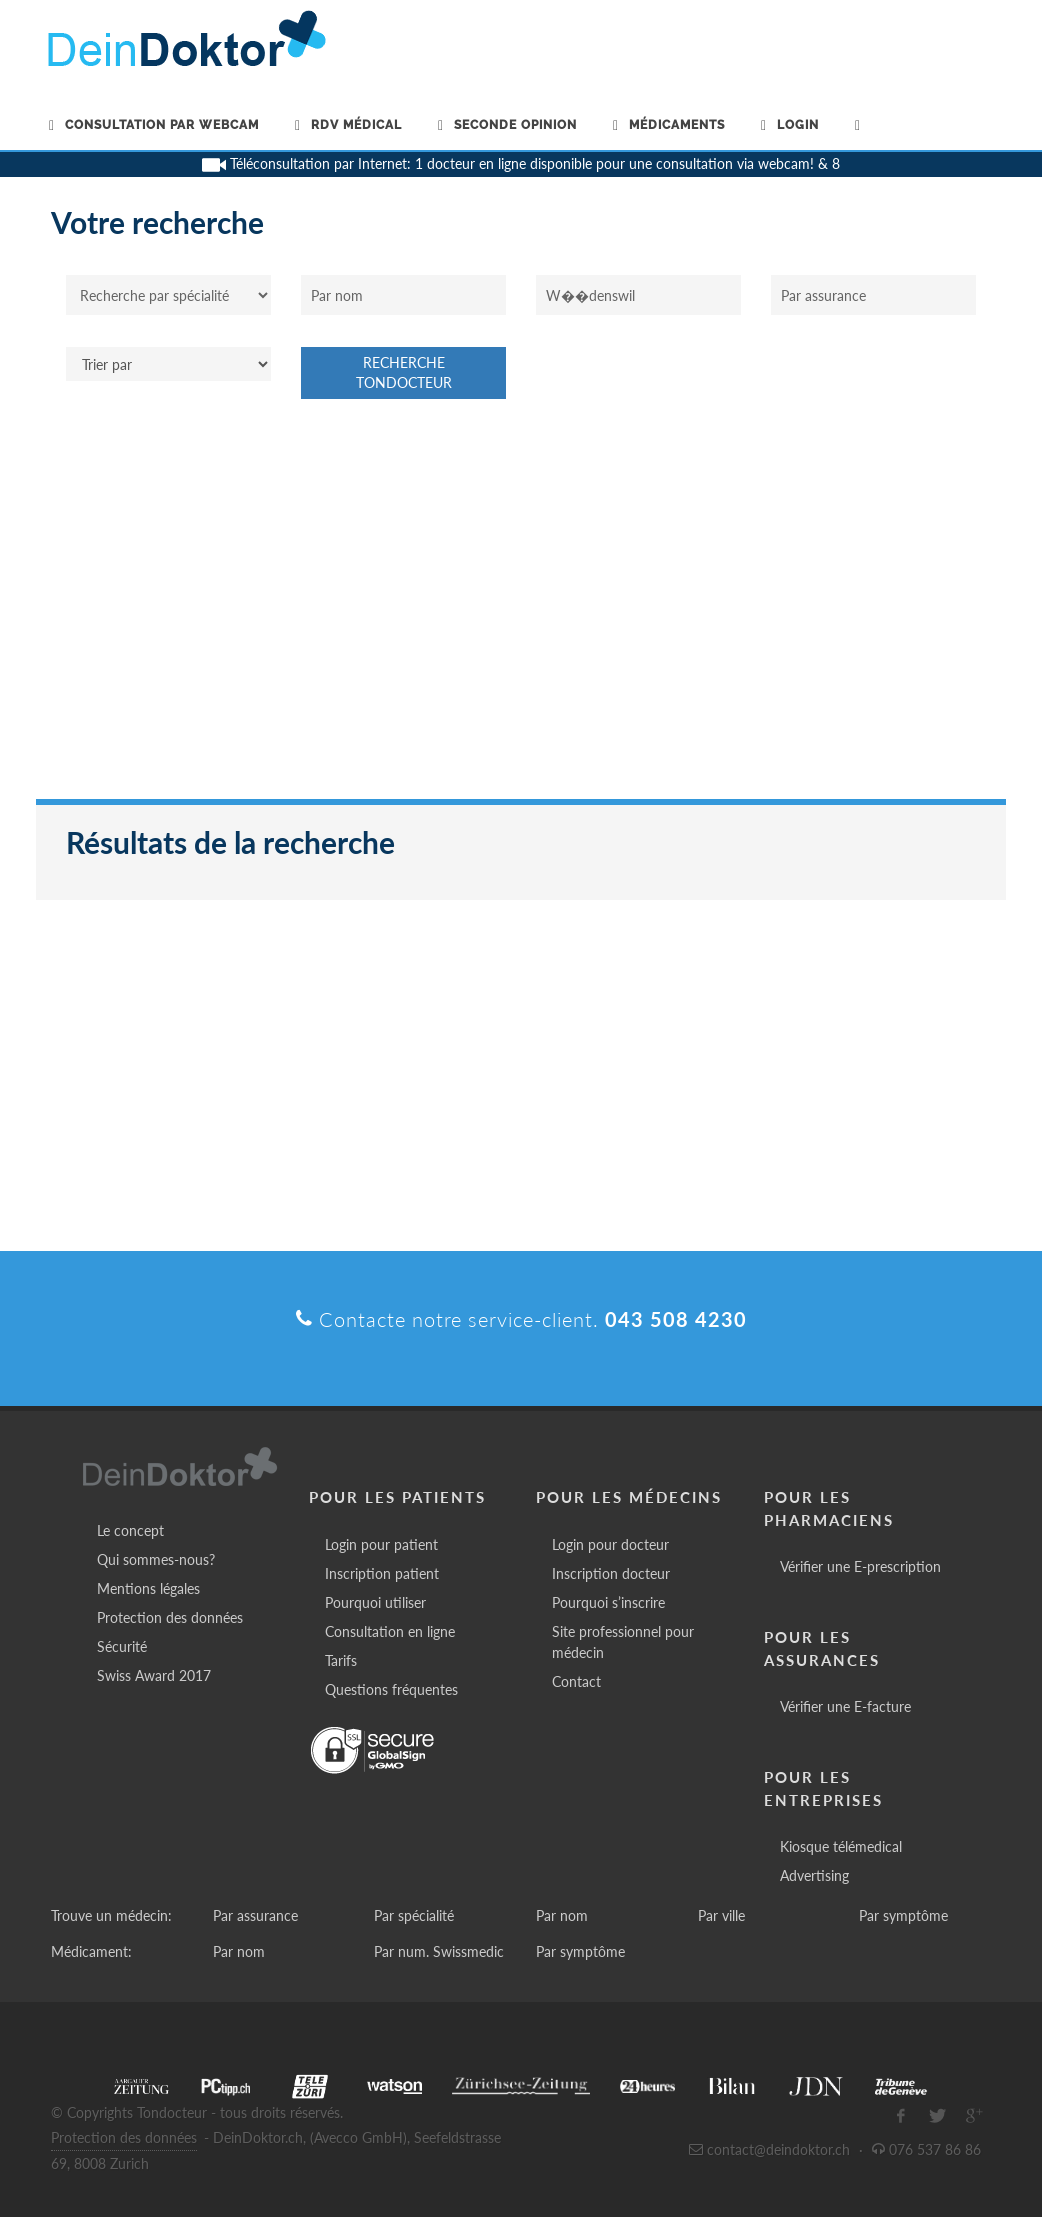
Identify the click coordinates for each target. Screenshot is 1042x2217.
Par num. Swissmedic (439, 1951)
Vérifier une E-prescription (860, 1566)
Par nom (562, 1915)
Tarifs (341, 1660)
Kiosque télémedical (841, 1846)
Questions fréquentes (391, 1689)
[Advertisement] (521, 609)
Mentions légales (148, 1588)
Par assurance (255, 1915)
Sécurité (122, 1646)
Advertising (814, 1875)
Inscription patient (382, 1573)
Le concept (130, 1530)
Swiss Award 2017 (154, 1675)
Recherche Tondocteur (404, 372)
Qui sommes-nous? (156, 1559)
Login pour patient (381, 1544)
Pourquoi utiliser (375, 1602)
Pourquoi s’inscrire (608, 1602)
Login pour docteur (610, 1544)
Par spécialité (414, 1915)
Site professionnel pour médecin (623, 1642)
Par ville (721, 1915)
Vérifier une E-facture (845, 1706)
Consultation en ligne (390, 1631)
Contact (576, 1681)
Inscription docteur (611, 1573)
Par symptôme (903, 1915)
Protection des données (170, 1617)
